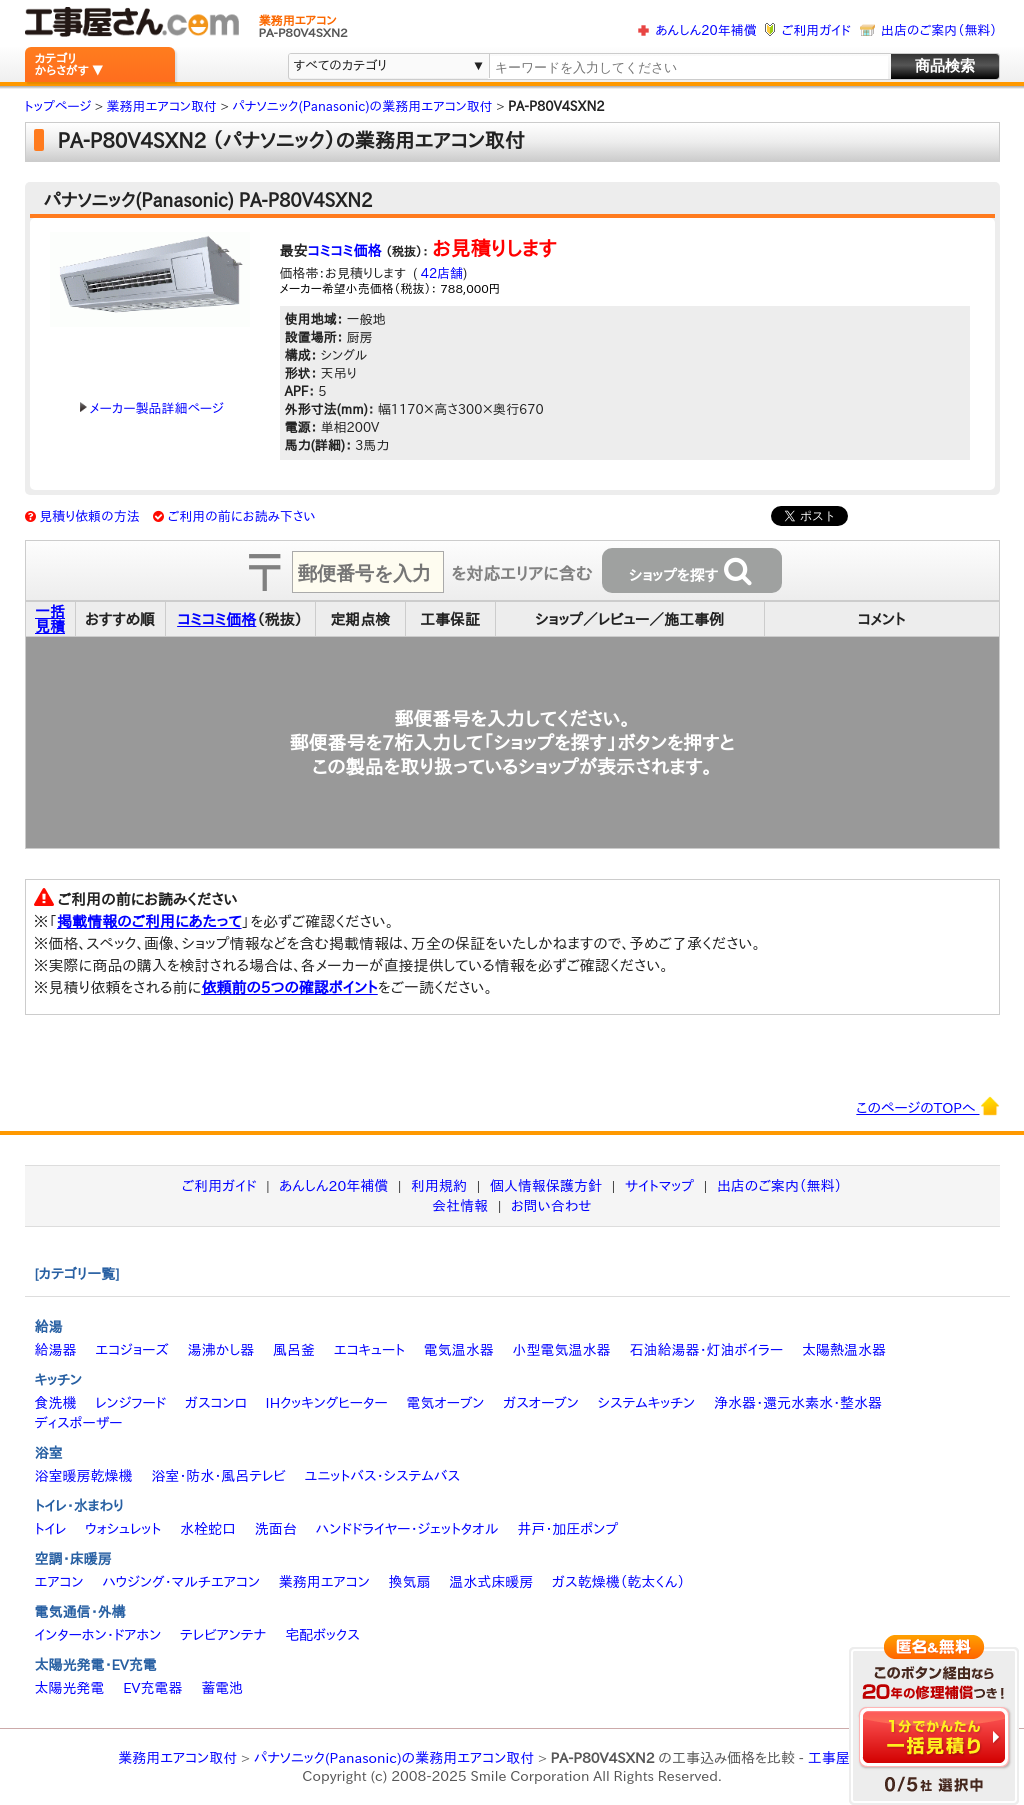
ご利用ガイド (816, 30)
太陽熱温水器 (844, 1350)
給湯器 (56, 1350)
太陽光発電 (70, 1688)
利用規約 (439, 1186)
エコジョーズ (131, 1350)
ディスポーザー (79, 1423)
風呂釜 (294, 1350)
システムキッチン (647, 1403)
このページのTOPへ (927, 1106)
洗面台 (276, 1529)
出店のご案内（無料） (939, 30)
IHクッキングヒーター (327, 1403)
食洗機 (56, 1403)
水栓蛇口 (208, 1529)
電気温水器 (459, 1350)
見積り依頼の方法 (89, 516)
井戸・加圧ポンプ (567, 1529)
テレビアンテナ (223, 1635)
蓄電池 (222, 1688)
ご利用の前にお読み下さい (242, 516)
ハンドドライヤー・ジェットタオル (407, 1529)
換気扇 (409, 1582)
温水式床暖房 (491, 1582)
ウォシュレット (123, 1529)
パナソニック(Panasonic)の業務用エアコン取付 (394, 1758)
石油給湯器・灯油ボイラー (706, 1350)
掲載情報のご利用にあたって (149, 921)
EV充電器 (152, 1688)
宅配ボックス (322, 1635)
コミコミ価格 (345, 251)
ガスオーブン (541, 1403)
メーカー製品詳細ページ (152, 408)
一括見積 (50, 619)
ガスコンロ (216, 1403)
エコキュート (369, 1350)
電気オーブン (445, 1403)
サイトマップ (659, 1186)
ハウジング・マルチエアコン (181, 1582)
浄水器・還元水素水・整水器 (798, 1403)
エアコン (59, 1582)
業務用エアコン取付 (177, 1758)
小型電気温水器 (562, 1350)
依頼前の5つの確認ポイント (289, 987)
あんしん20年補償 (705, 30)
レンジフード (130, 1403)
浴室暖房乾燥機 (84, 1476)
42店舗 (440, 273)
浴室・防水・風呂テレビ (218, 1476)
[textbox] (688, 67)
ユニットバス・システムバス (383, 1476)
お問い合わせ (551, 1206)
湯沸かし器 (220, 1350)
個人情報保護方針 (546, 1186)
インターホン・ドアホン (98, 1635)
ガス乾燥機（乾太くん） (618, 1582)
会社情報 (460, 1206)
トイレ (51, 1529)
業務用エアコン (324, 1582)
